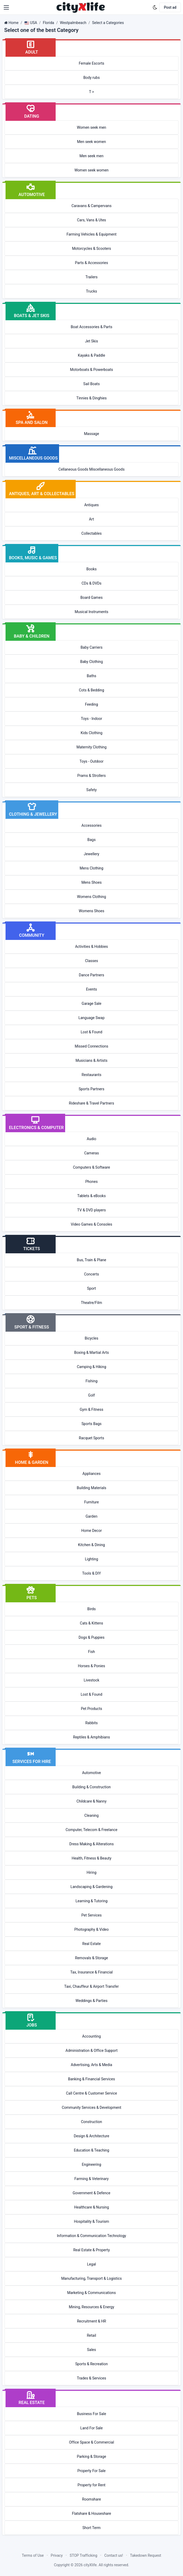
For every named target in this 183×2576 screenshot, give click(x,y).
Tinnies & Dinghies (91, 398)
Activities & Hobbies (91, 946)
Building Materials (91, 1488)
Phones (91, 1181)
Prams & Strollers (91, 775)
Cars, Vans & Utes (91, 220)
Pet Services (91, 1915)
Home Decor (91, 1530)
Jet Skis (91, 341)
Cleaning (91, 1815)
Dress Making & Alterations (91, 1844)
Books (91, 569)
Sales (91, 2350)
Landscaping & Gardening (91, 1887)
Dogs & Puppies (91, 1637)
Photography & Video (91, 1929)
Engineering (91, 2164)
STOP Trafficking (83, 2555)
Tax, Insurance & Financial (91, 1972)
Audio (91, 1139)
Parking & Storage (91, 2456)
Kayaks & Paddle (91, 355)
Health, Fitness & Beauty (92, 1858)
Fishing (91, 1381)
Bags (91, 840)
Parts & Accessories (91, 263)
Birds (91, 1609)
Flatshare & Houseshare (91, 2513)
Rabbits (91, 1723)
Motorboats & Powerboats (91, 369)
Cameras (91, 1153)
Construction (91, 2122)
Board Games (91, 597)
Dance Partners (91, 975)
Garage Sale (92, 1003)
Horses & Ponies (91, 1666)
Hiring (91, 1872)
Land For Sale (91, 2428)
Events (91, 989)
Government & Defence (91, 2193)
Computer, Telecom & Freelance (92, 1830)
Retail (91, 2335)
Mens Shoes (91, 882)
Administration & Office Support (91, 2050)
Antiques (91, 505)
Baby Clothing (91, 661)
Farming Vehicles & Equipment (91, 234)
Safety (91, 790)
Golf (91, 1395)
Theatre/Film (91, 1303)
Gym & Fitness (91, 1409)
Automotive (91, 1773)
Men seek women (91, 142)
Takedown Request (145, 2555)
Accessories (91, 825)
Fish (91, 1652)
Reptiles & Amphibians (91, 1737)
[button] (6, 7)
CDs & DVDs (91, 583)
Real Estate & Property (91, 2250)
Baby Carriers (91, 647)
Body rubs (91, 77)
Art (91, 519)
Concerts (91, 1274)
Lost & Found (91, 1032)
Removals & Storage (91, 1958)
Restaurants (92, 1075)
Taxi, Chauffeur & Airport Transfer (91, 1986)
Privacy (56, 2555)
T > (91, 92)
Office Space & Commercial (91, 2442)
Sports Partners (91, 1089)
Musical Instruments (91, 612)
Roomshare (91, 2499)
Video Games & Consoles (91, 1224)
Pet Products (91, 1709)
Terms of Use (33, 2555)
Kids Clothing (92, 733)
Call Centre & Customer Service (91, 2093)
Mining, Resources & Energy (91, 2307)
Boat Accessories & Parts (91, 327)
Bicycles (91, 1338)
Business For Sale (91, 2414)
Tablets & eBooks (91, 1196)
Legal (91, 2264)
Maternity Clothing (91, 747)
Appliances (92, 1473)
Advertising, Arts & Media (91, 2065)
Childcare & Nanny (91, 1801)
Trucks (91, 291)
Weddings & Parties (91, 2001)
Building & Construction (91, 1787)
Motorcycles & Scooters (91, 248)
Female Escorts (91, 63)
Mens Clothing (91, 868)
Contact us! (113, 2555)
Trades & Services (91, 2378)
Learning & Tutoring (91, 1901)
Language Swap (91, 1018)
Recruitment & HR (91, 2321)
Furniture (91, 1502)
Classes (91, 961)
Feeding (91, 704)
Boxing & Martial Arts (91, 1352)
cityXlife (90, 2565)
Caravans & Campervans (91, 206)
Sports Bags (91, 1424)
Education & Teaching (91, 2150)
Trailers (91, 277)
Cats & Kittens (91, 1623)
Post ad (170, 7)
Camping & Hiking (91, 1367)
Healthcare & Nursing (91, 2207)
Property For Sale (91, 2471)
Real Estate (91, 1944)
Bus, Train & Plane (91, 1260)
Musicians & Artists (92, 1060)
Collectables (91, 533)
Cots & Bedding (91, 690)
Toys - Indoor (91, 718)
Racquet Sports (91, 1438)
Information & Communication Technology (91, 2236)
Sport (91, 1288)
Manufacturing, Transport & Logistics (91, 2278)
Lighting (91, 1559)
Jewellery (91, 854)
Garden (92, 1516)
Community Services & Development (91, 2107)
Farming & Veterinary (91, 2179)
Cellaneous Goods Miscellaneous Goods (92, 469)
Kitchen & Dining (91, 1545)
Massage (91, 434)
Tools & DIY (91, 1573)
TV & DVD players (91, 1210)
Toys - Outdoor (92, 761)
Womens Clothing (91, 897)
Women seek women (91, 170)
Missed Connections (91, 1046)
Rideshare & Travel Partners (91, 1103)
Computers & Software (91, 1167)
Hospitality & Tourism (91, 2221)
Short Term (92, 2528)
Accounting (91, 2036)
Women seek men (91, 127)
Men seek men (92, 156)
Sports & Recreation (91, 2364)
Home (13, 23)
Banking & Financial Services (91, 2079)
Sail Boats (91, 384)
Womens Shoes (91, 911)
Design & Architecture (91, 2136)
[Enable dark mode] (155, 7)
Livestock (91, 1680)
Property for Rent (91, 2485)
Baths (91, 676)
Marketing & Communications (91, 2293)
